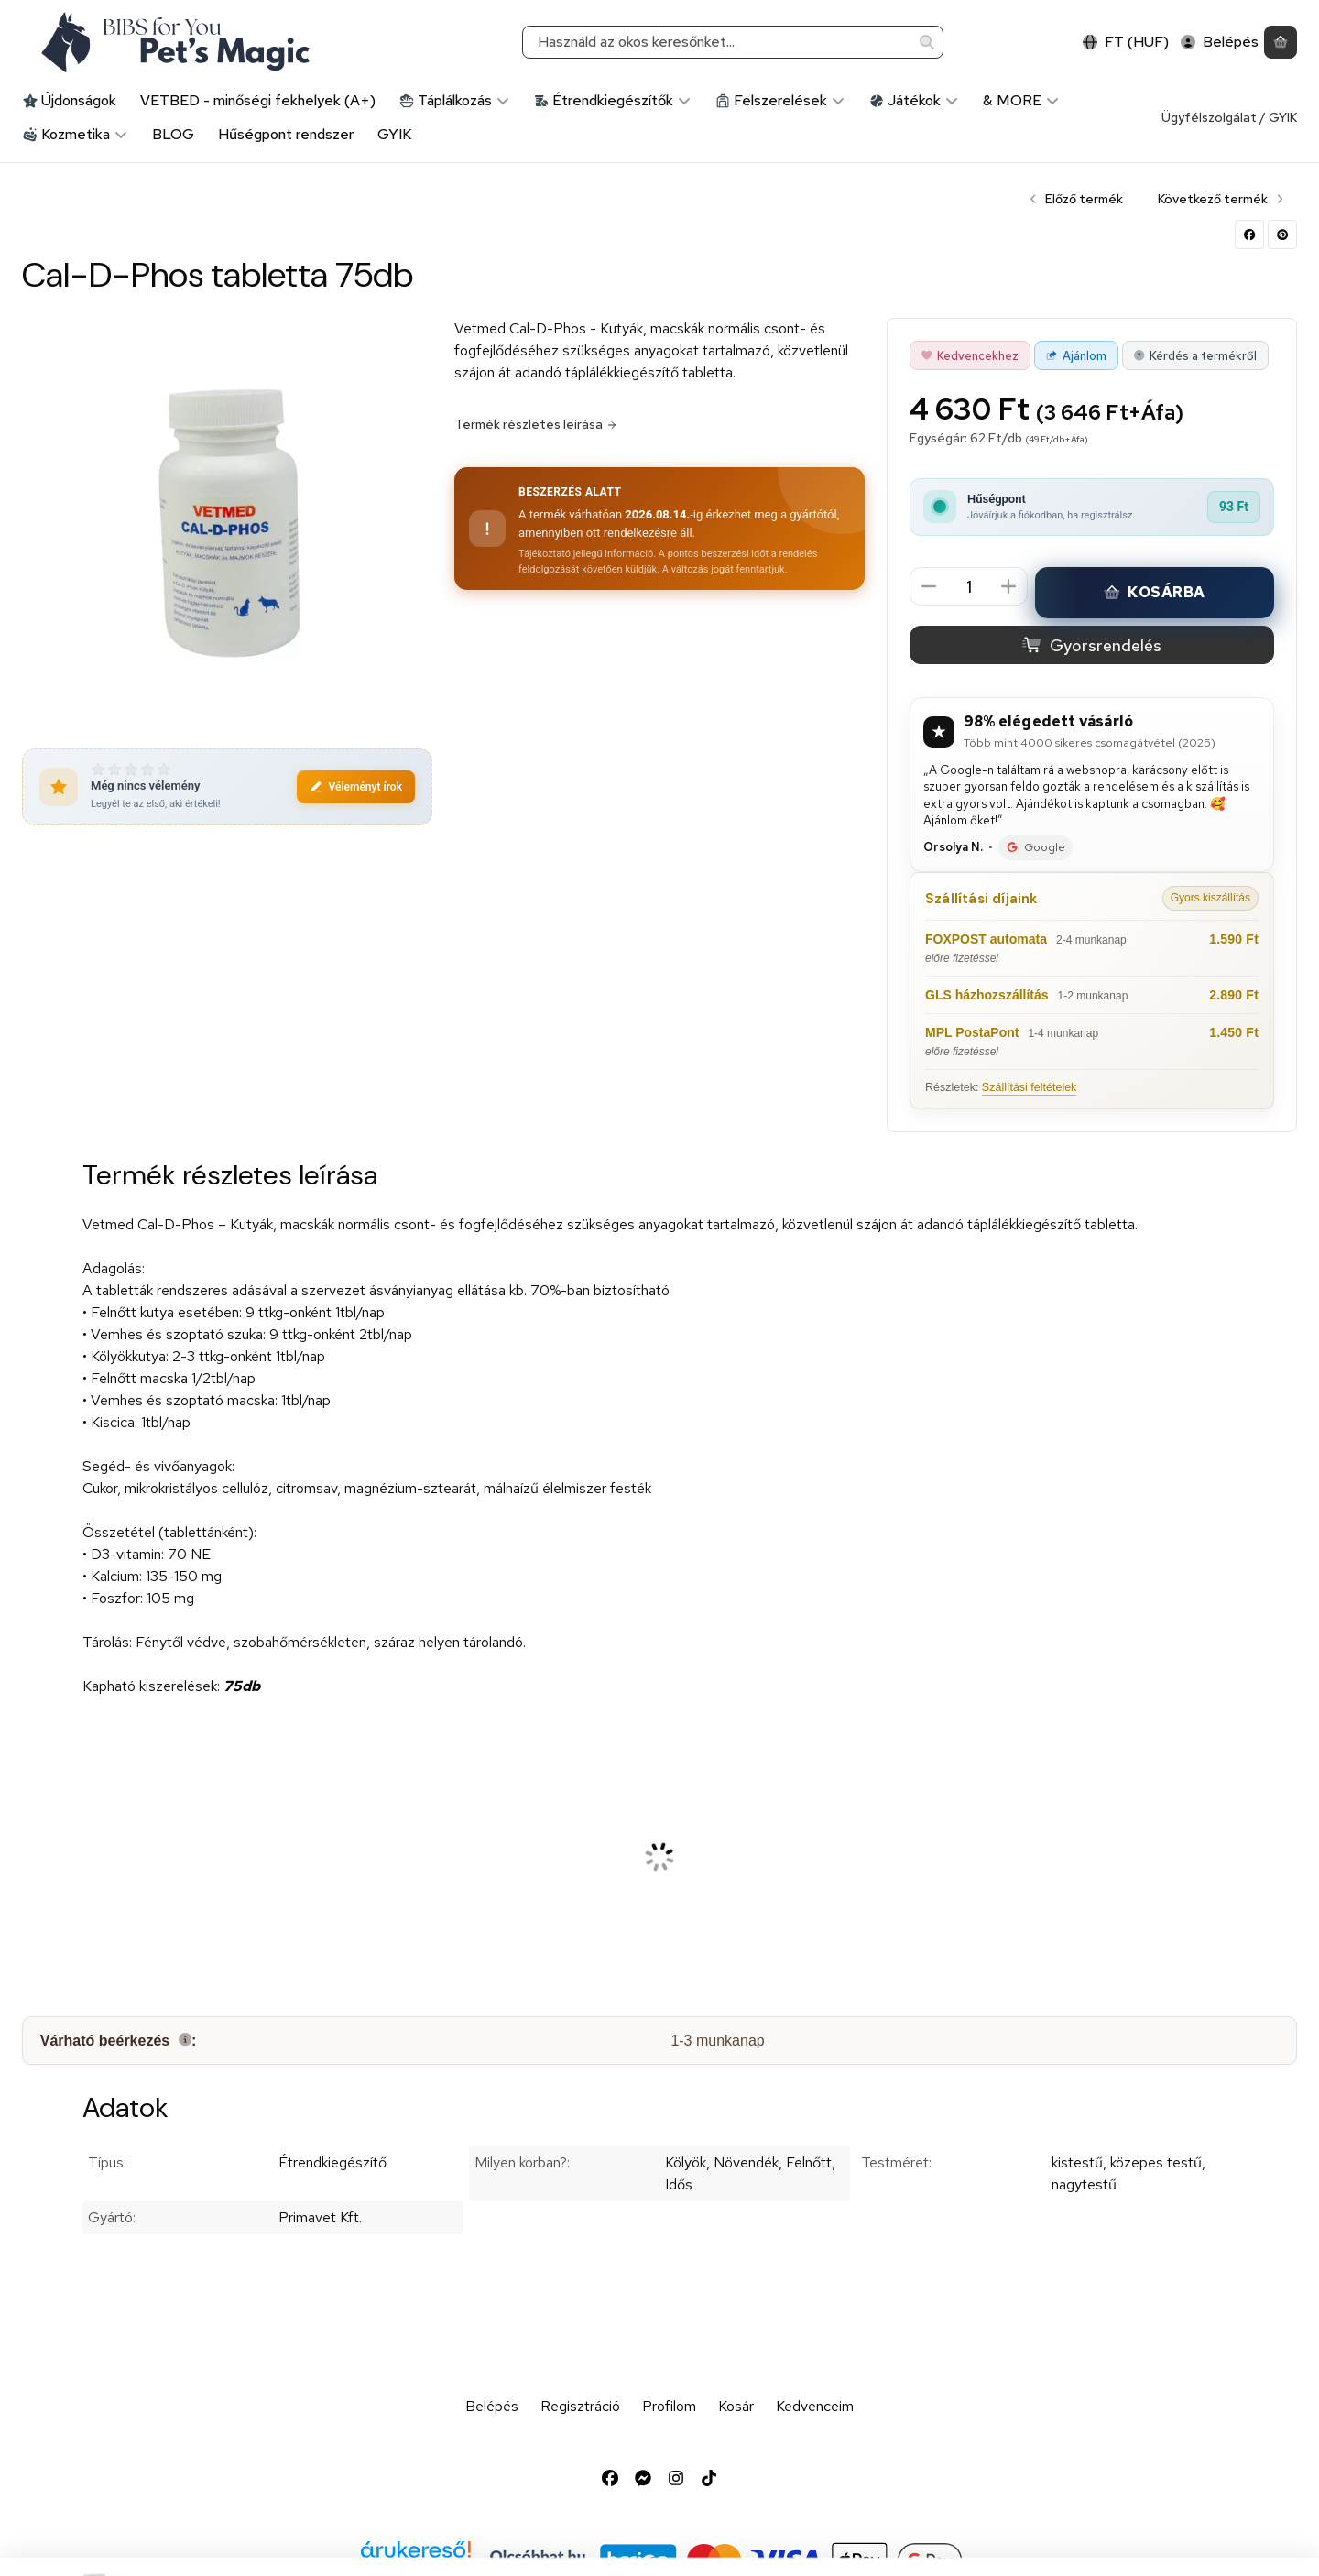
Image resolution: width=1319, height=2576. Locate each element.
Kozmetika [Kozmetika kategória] (75, 134)
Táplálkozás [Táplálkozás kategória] (454, 100)
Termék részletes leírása (535, 424)
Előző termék (1075, 199)
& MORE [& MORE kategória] (1021, 100)
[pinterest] (1282, 234)
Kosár (736, 2406)
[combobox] (732, 43)
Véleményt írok (356, 786)
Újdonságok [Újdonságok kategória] (69, 100)
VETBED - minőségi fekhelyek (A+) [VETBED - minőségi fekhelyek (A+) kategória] (258, 100)
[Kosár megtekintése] (1280, 43)
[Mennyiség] (968, 587)
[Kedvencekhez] (970, 355)
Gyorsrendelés (1091, 645)
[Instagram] (676, 2477)
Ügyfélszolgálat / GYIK (1229, 117)
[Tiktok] (708, 2477)
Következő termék (1221, 199)
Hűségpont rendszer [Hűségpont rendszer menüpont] (286, 134)
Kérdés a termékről (1195, 356)
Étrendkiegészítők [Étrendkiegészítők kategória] (613, 100)
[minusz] (928, 586)
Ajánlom (1076, 356)
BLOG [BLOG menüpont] (173, 134)
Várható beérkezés (118, 2041)
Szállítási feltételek (1029, 1087)
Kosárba (1154, 592)
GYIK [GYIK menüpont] (394, 134)
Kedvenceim (815, 2406)
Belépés (491, 2406)
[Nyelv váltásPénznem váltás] (1125, 43)
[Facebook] (610, 2477)
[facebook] (1249, 234)
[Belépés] (1219, 43)
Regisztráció (580, 2406)
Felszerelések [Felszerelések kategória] (780, 100)
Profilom (669, 2406)
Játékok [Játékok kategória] (914, 100)
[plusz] (1008, 586)
